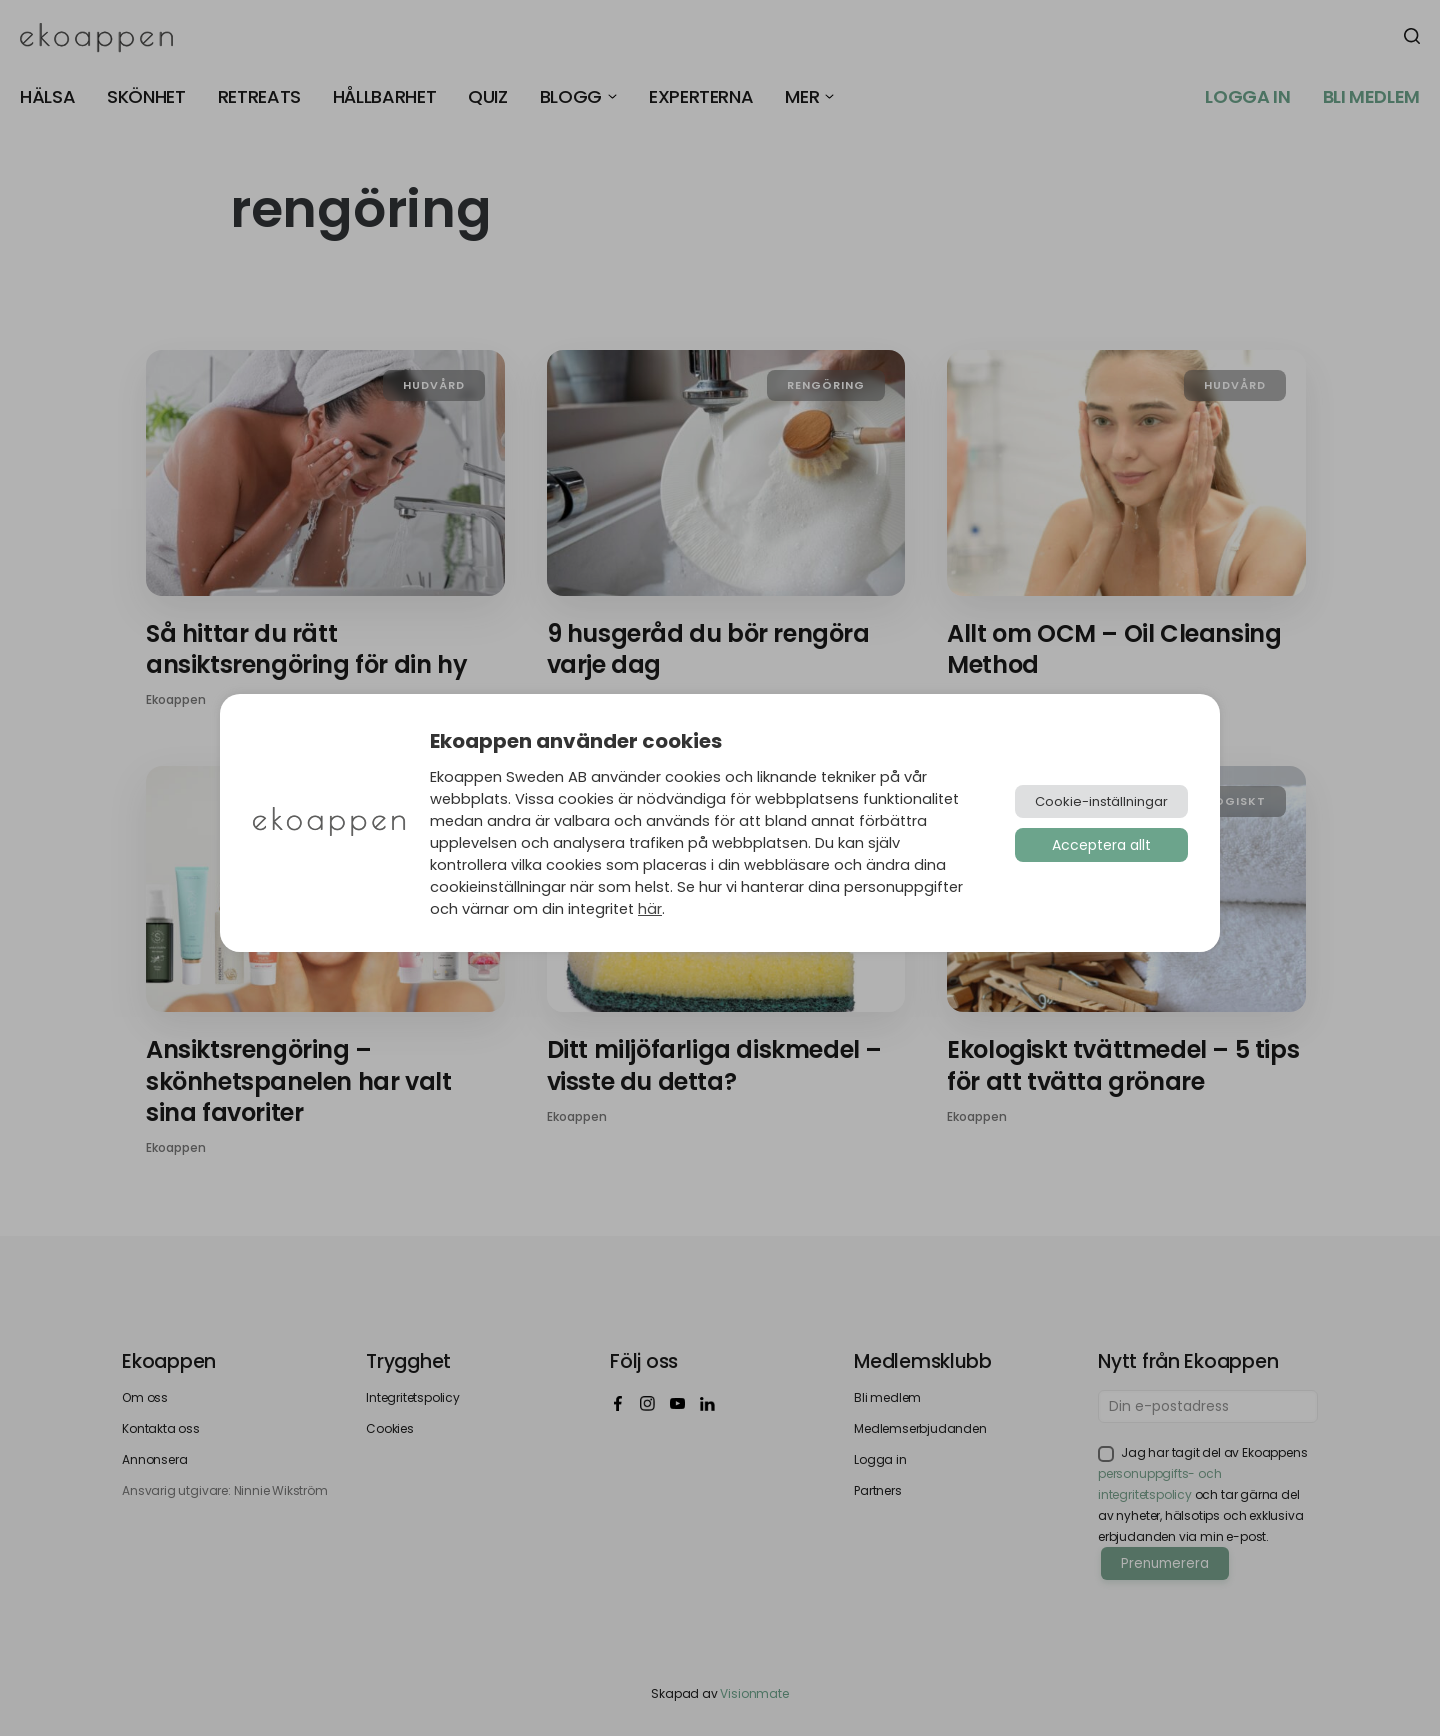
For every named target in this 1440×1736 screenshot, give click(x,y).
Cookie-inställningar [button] (1101, 801)
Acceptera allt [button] (1101, 845)
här (650, 909)
